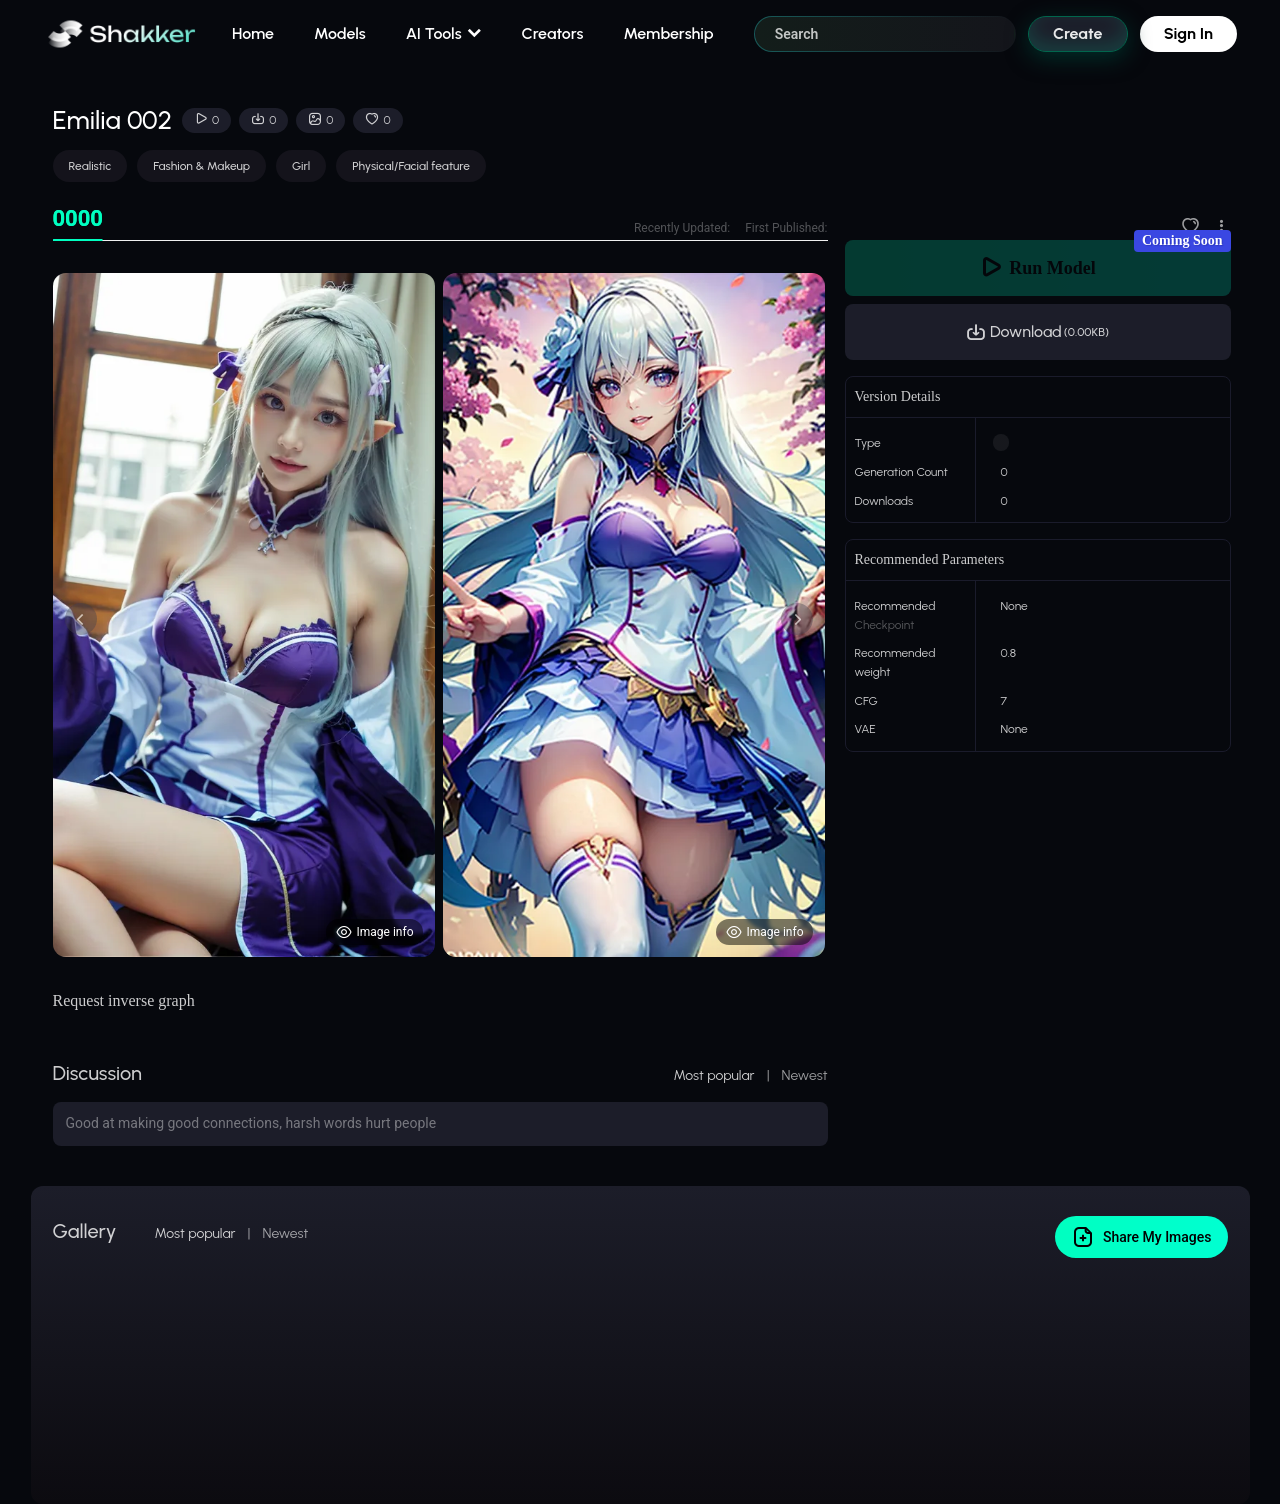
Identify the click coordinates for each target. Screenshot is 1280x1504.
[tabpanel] (440, 615)
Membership (668, 33)
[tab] (78, 219)
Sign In (1188, 33)
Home (253, 33)
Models (340, 33)
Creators (553, 33)
